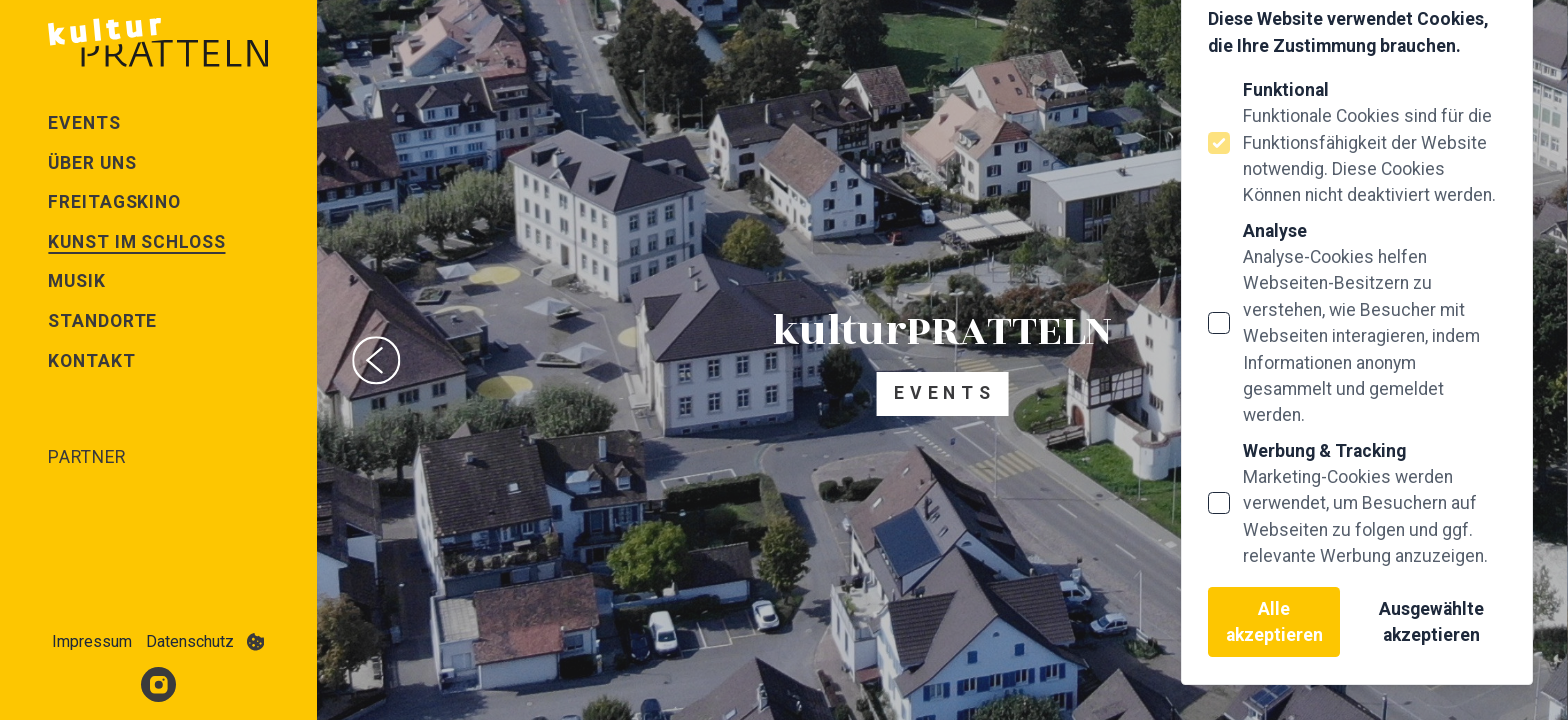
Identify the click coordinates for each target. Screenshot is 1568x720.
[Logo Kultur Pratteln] (158, 42)
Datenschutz (190, 641)
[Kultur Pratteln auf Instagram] (158, 684)
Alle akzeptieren (1274, 622)
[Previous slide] (376, 360)
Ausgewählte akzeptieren (1431, 622)
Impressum (92, 641)
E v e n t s (942, 393)
